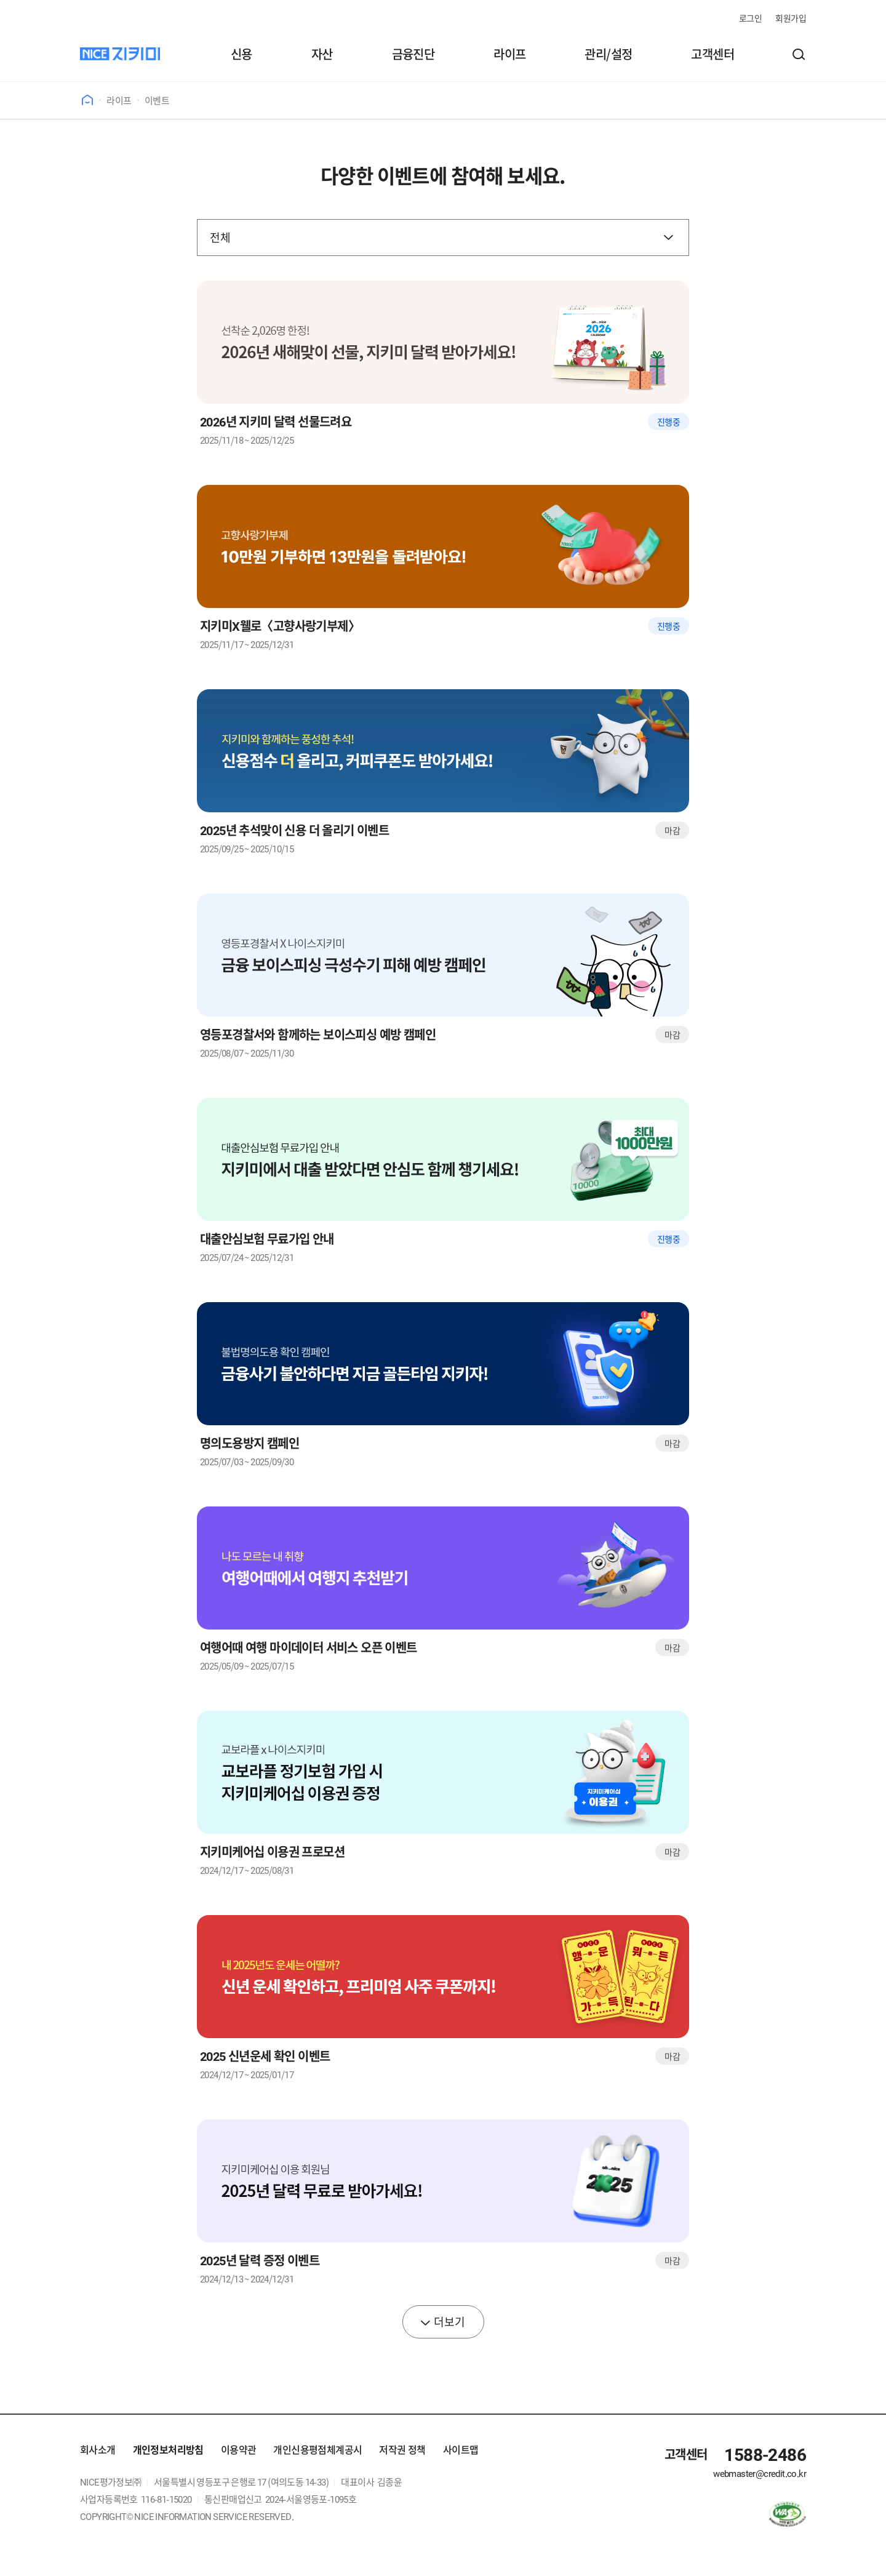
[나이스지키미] (120, 54)
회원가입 (790, 18)
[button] (798, 54)
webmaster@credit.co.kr (759, 2473)
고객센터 (712, 54)
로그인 (750, 18)
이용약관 (239, 2449)
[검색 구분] (443, 237)
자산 (322, 54)
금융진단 (413, 54)
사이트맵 (461, 2449)
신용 (241, 54)
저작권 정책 (402, 2449)
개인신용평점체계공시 (317, 2449)
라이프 (509, 54)
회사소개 (98, 2449)
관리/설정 (608, 54)
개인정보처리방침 (168, 2449)
